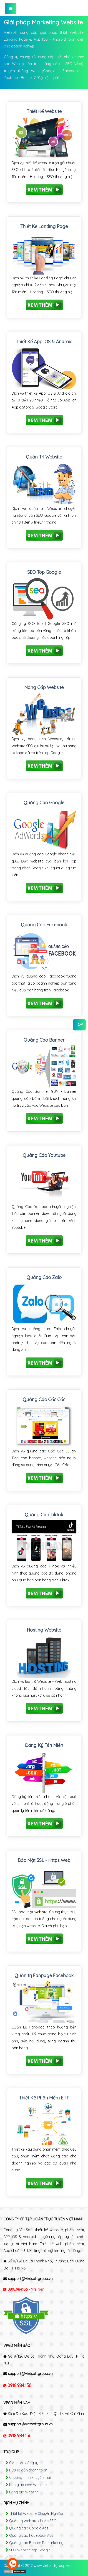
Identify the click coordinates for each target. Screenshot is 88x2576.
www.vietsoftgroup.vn (52, 2565)
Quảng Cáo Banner (44, 1040)
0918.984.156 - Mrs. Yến (26, 2289)
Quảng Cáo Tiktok (44, 1514)
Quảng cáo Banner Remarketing (36, 2542)
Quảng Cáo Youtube (44, 1155)
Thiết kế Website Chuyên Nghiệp (36, 2513)
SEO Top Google (44, 572)
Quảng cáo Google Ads (28, 2528)
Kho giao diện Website (28, 2484)
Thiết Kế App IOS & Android (44, 341)
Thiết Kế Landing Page (44, 226)
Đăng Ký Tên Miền (44, 1745)
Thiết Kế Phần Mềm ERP (44, 2098)
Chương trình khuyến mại (30, 2477)
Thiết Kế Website (44, 111)
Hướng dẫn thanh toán (28, 2470)
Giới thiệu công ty (23, 2463)
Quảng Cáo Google (44, 802)
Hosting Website (44, 1630)
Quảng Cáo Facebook (44, 925)
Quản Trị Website (44, 457)
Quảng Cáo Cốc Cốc (44, 1399)
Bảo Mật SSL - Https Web (44, 1860)
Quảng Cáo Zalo (44, 1277)
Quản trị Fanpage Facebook (44, 1975)
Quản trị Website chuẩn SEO (33, 2520)
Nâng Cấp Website (44, 687)
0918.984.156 (19, 2385)
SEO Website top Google (29, 2550)
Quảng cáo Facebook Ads (31, 2535)
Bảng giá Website (24, 2492)
